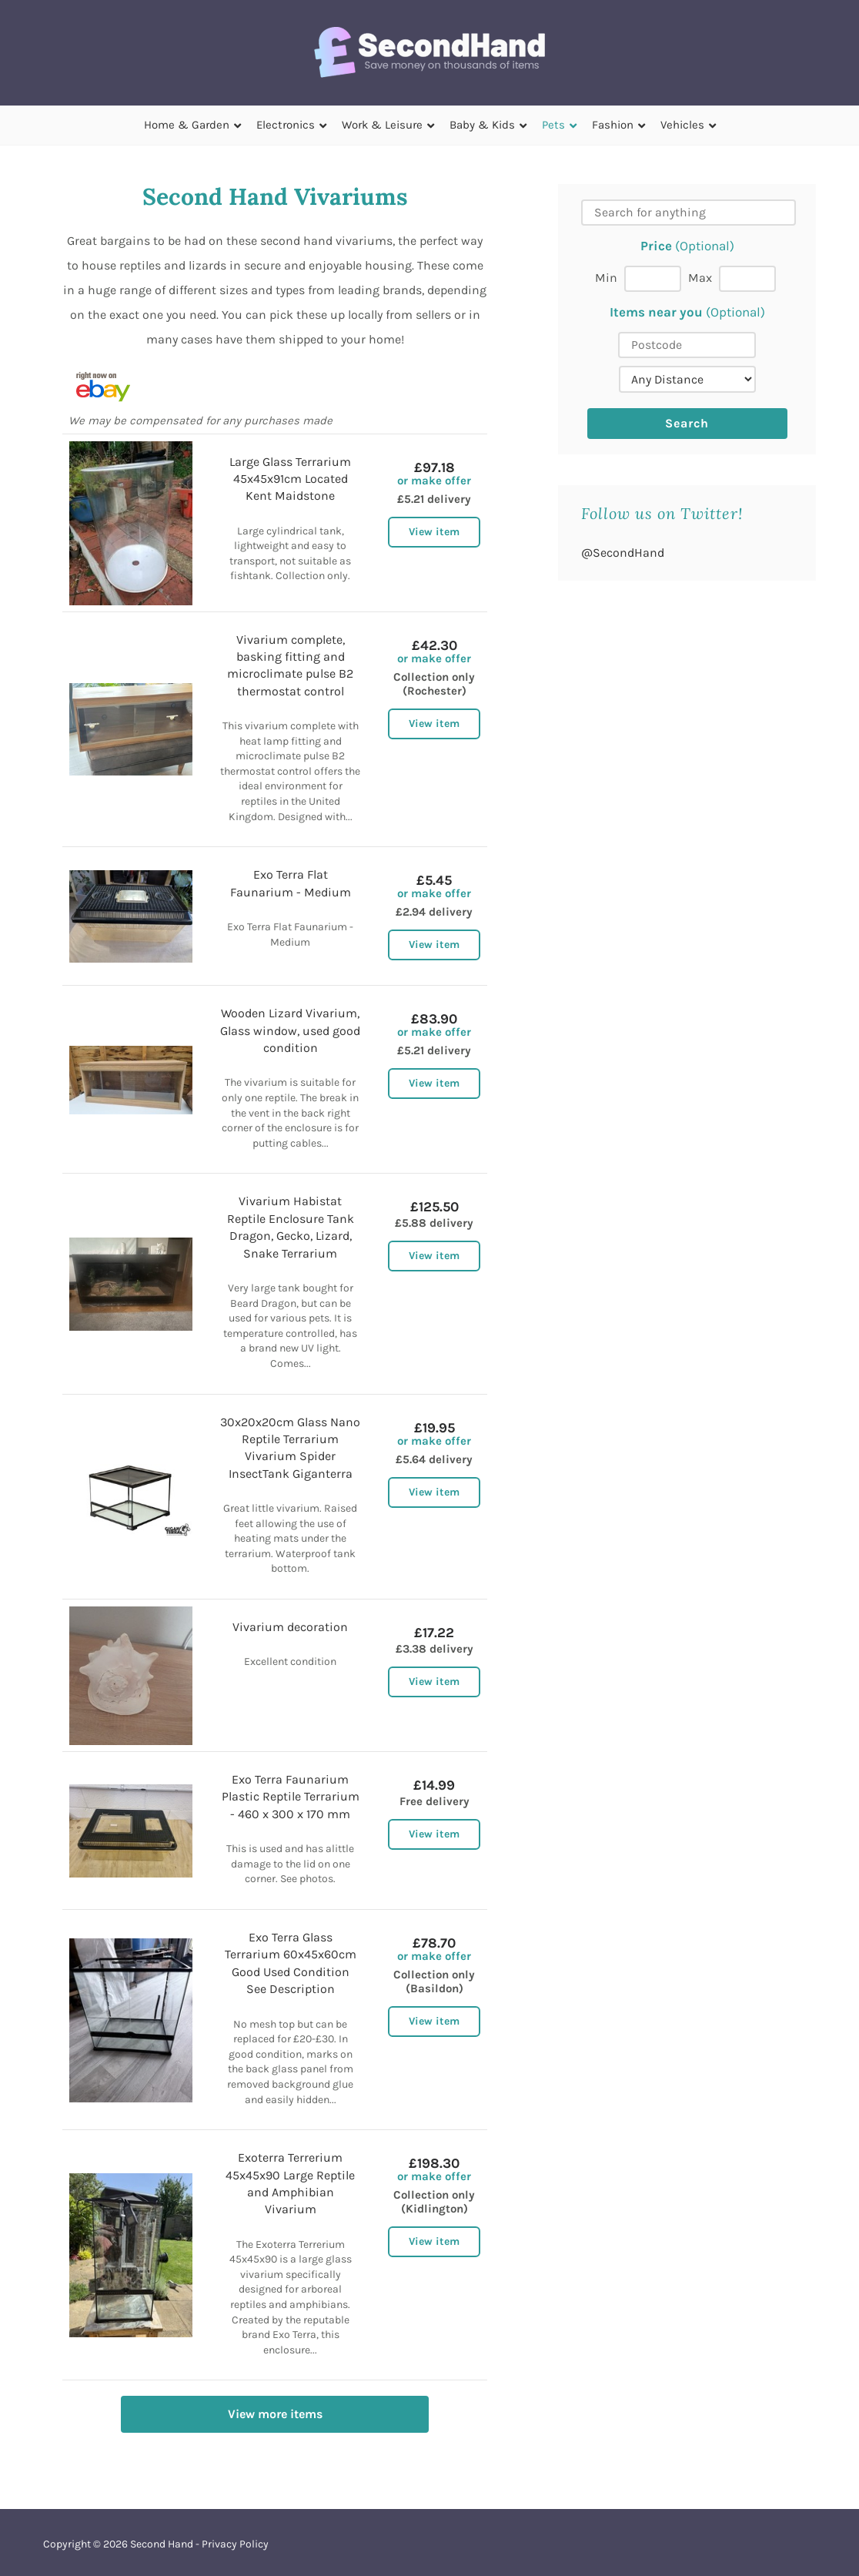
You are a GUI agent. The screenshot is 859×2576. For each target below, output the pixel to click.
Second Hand (161, 2544)
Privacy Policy (235, 2544)
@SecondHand (622, 552)
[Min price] (652, 279)
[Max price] (747, 279)
